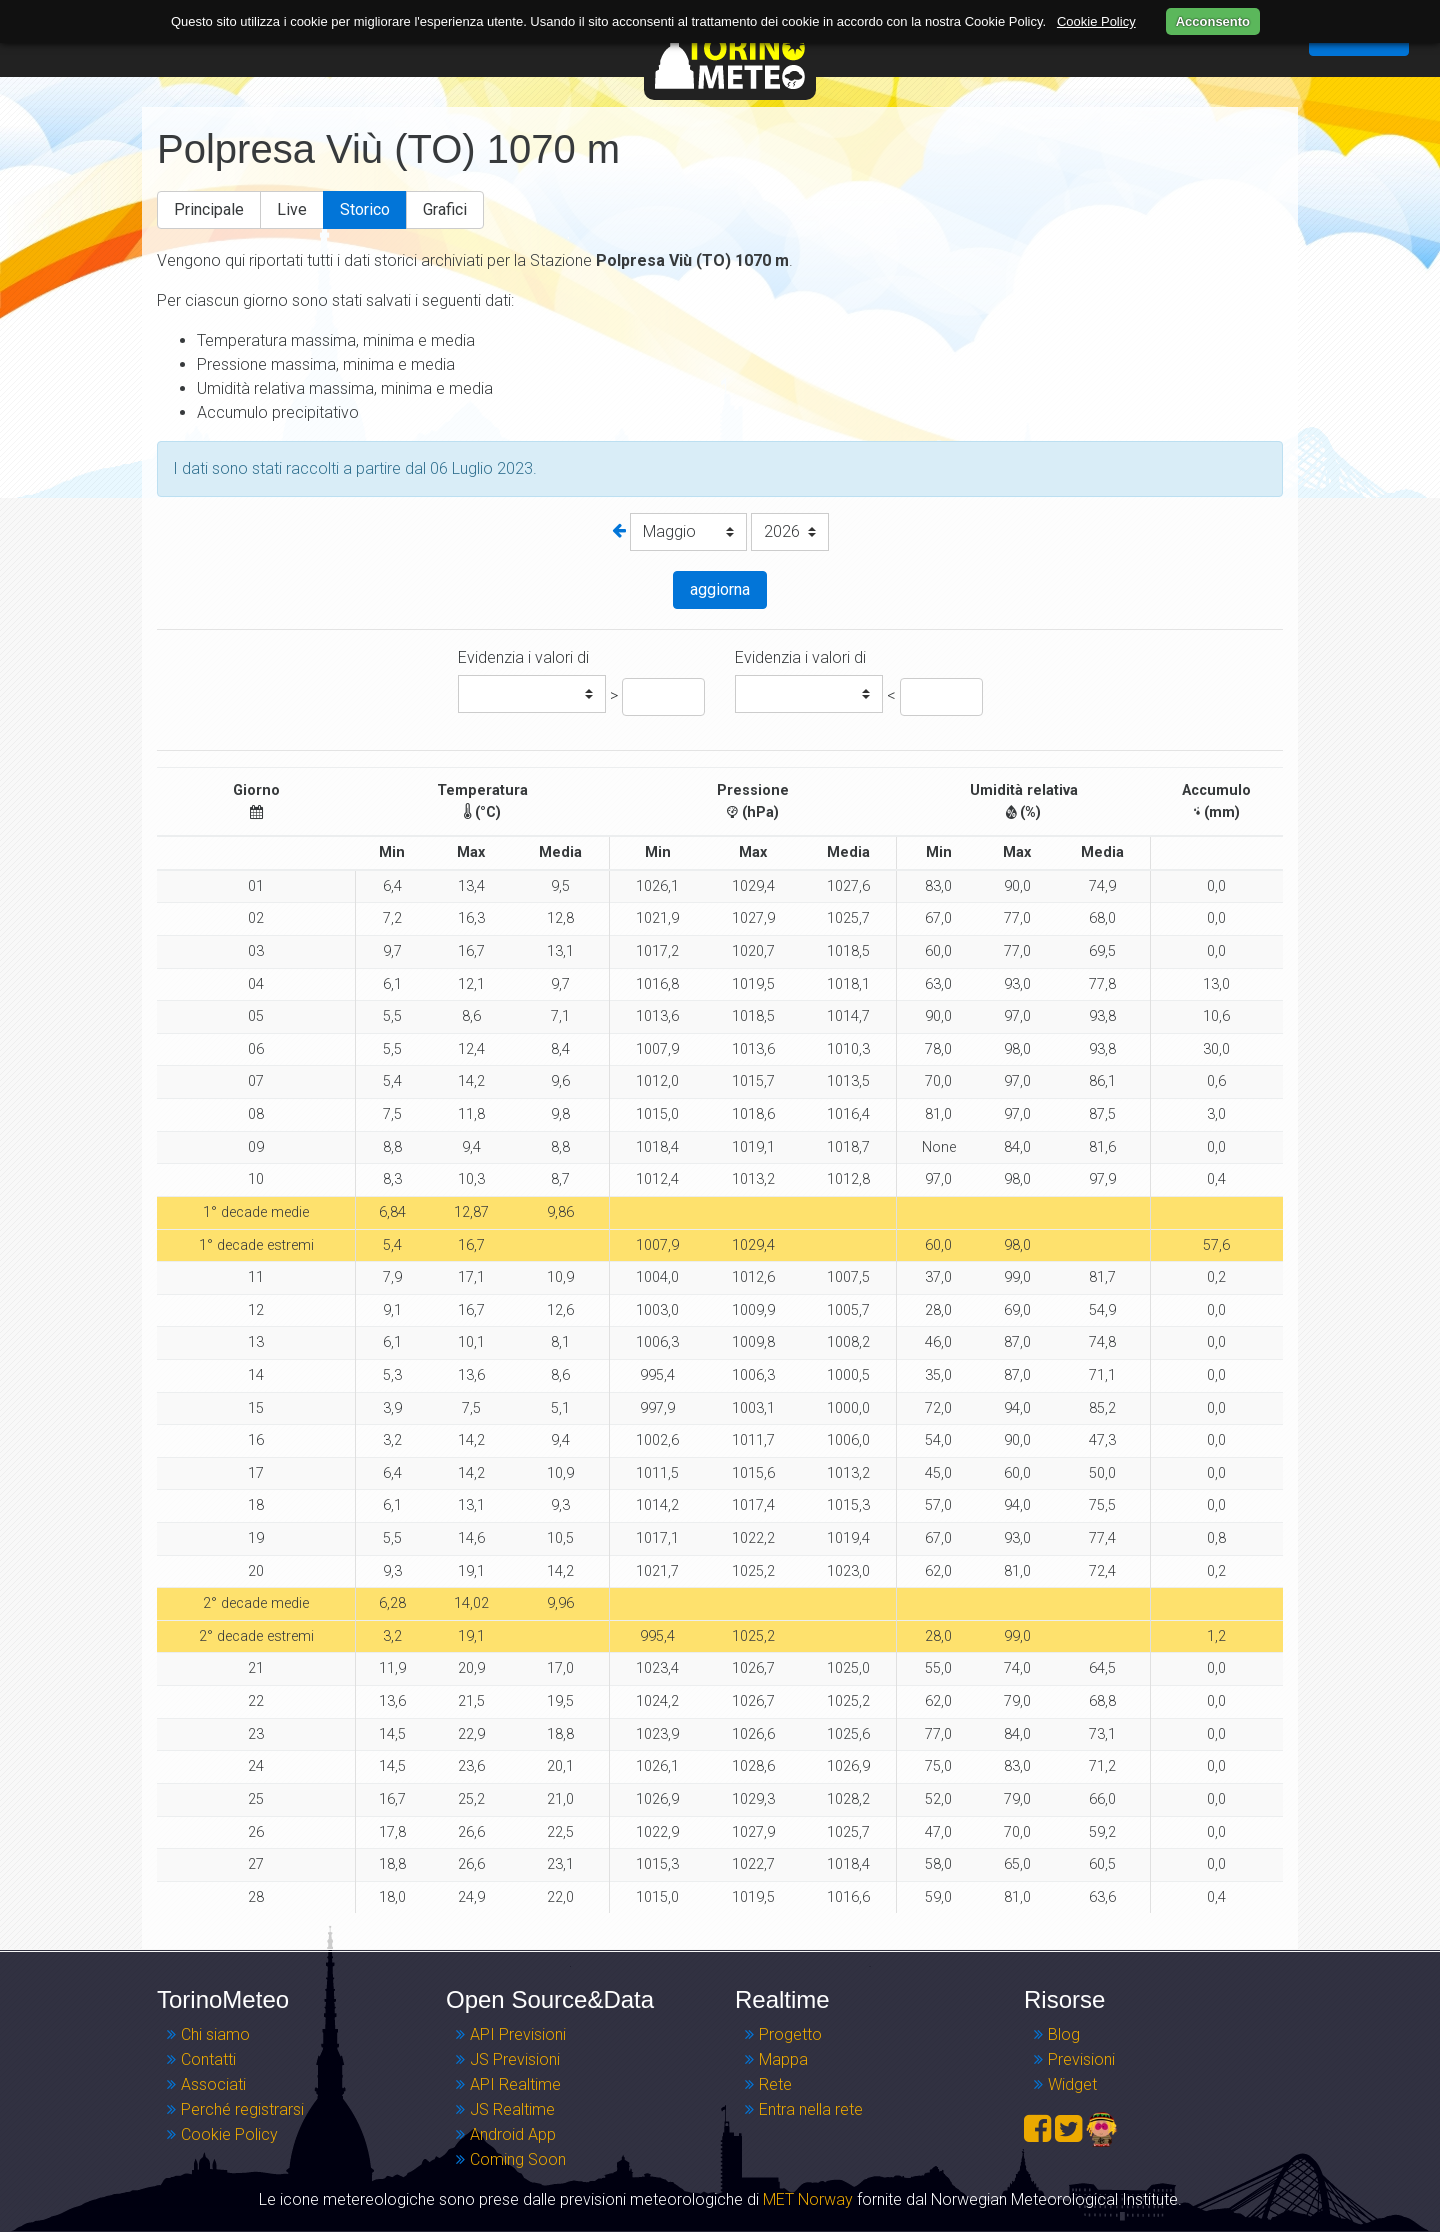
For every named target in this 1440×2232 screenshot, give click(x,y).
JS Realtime (512, 2109)
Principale (209, 209)
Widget (1072, 2084)
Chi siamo (215, 2034)
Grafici (445, 209)
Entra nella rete (811, 2109)
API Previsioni (518, 2034)
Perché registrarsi (242, 2109)
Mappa (783, 2059)
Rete (775, 2084)
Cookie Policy (229, 2134)
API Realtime (515, 2084)
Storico (365, 209)
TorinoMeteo (730, 50)
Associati (213, 2084)
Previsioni (1081, 2059)
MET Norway (808, 2199)
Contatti (208, 2059)
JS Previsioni (515, 2059)
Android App (513, 2134)
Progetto (790, 2034)
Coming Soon (518, 2159)
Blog (1064, 2034)
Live (292, 209)
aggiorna (720, 589)
